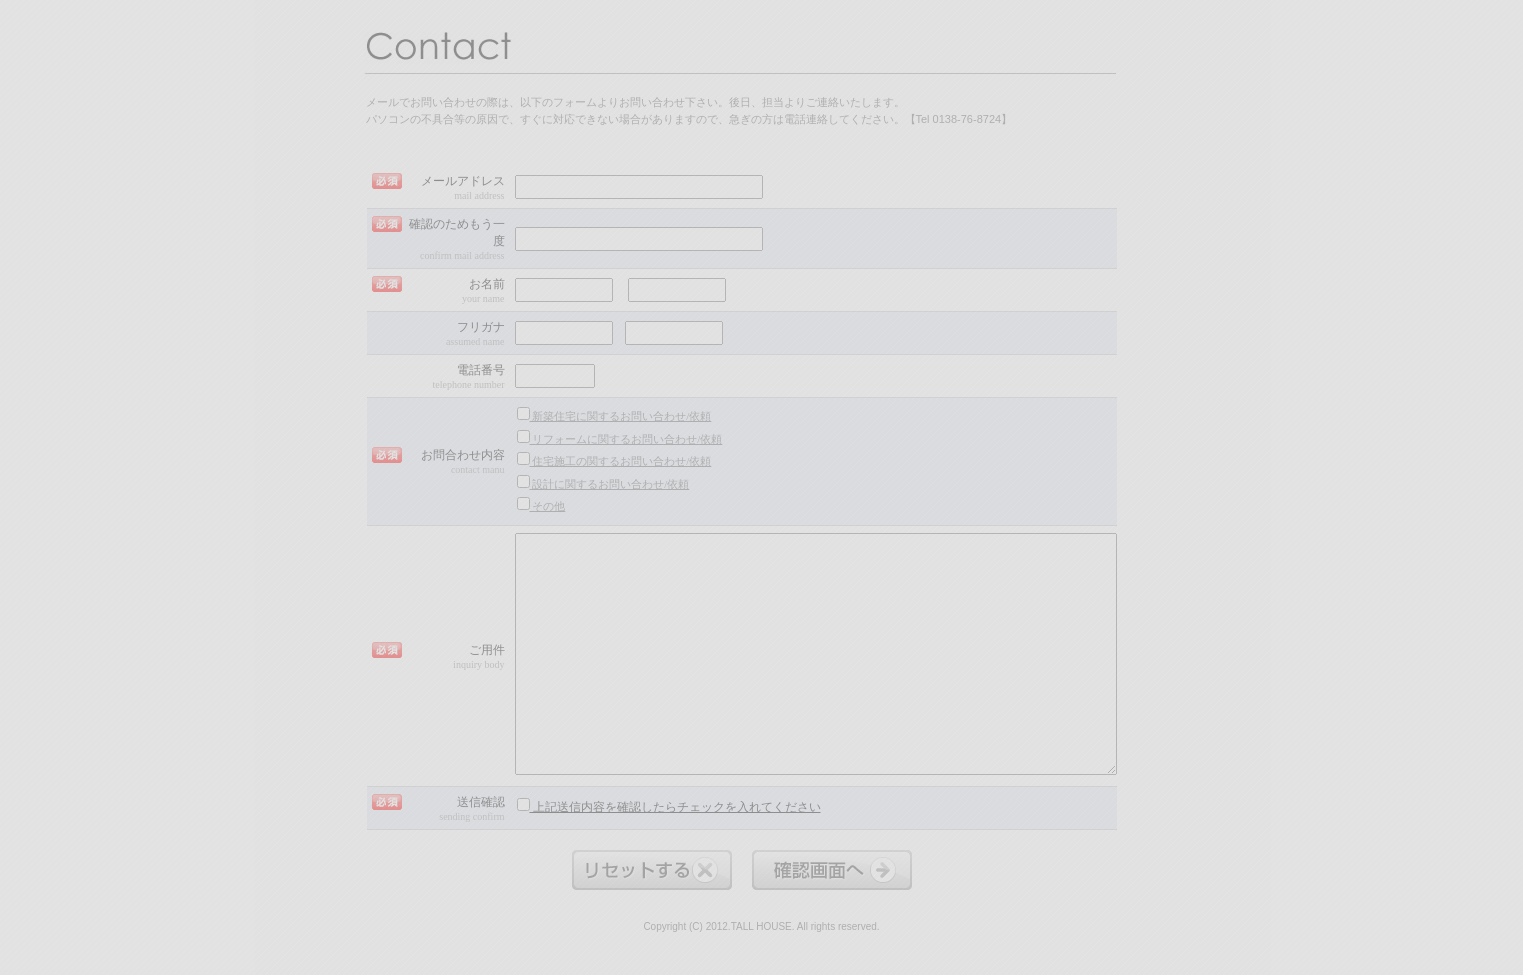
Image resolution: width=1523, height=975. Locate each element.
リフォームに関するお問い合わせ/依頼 (620, 437)
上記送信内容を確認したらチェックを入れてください (669, 806)
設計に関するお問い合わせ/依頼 (603, 482)
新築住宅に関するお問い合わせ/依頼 (614, 414)
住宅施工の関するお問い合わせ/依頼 (614, 459)
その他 (541, 504)
